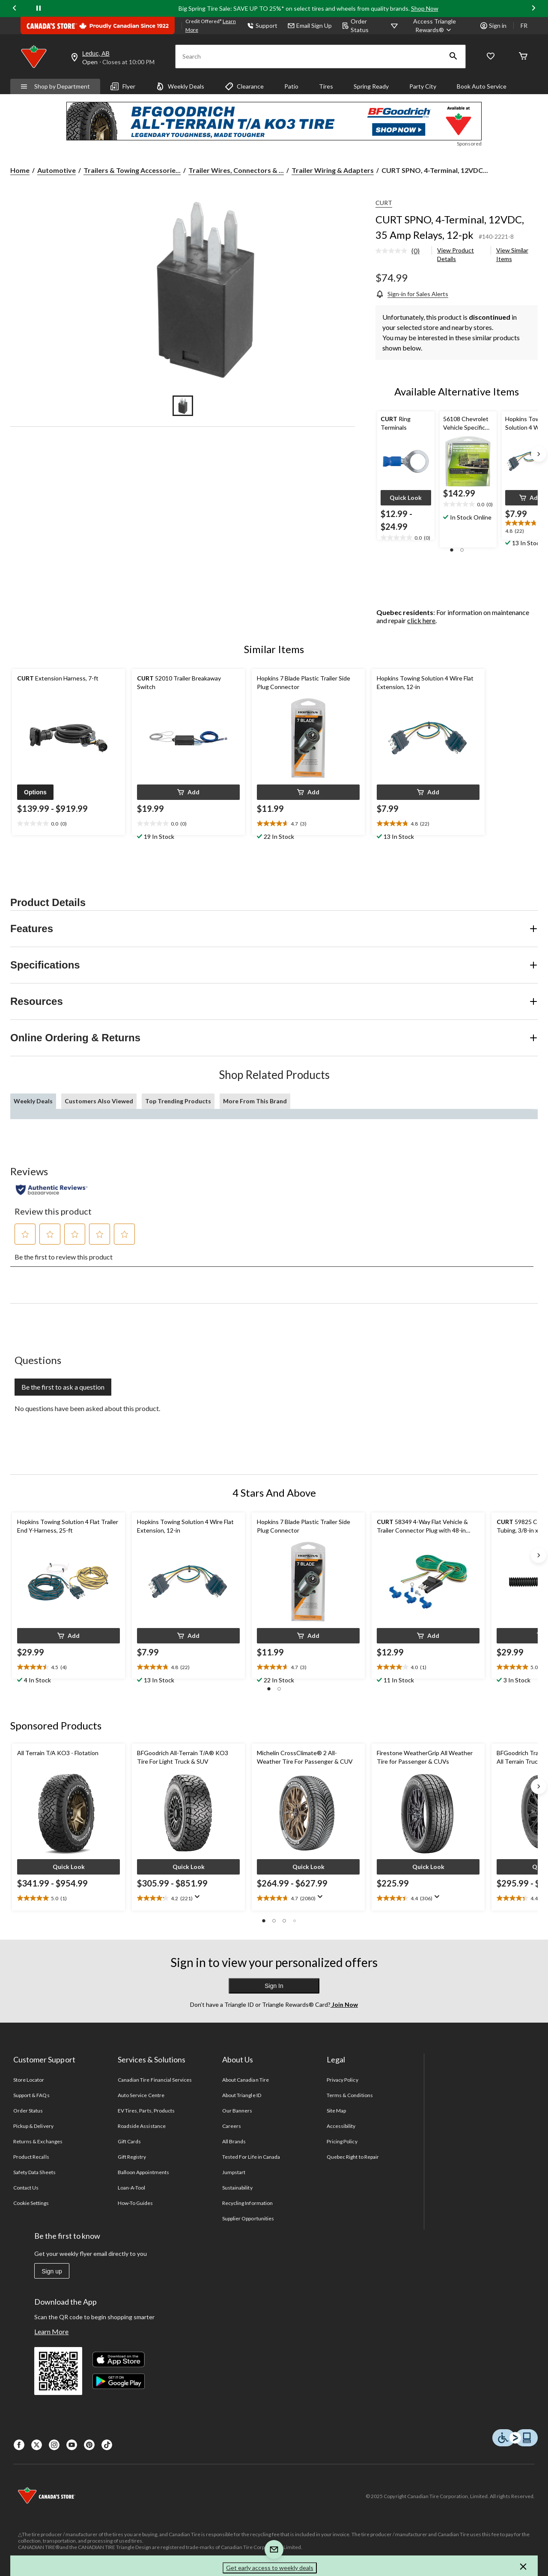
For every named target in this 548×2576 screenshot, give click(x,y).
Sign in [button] (493, 25)
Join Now (344, 2004)
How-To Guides (135, 2203)
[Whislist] (490, 57)
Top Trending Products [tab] (178, 1101)
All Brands (234, 2141)
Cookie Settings (31, 2203)
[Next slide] (533, 9)
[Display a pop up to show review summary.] (199, 1899)
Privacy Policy (342, 2080)
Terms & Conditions (350, 2095)
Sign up (52, 2271)
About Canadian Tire (245, 2080)
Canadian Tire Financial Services (155, 2080)
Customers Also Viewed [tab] (99, 1101)
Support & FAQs (31, 2095)
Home (20, 170)
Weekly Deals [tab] (33, 1101)
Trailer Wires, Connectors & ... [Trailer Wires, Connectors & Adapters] (236, 170)
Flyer (122, 86)
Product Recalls (31, 2157)
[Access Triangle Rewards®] (435, 25)
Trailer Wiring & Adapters (333, 170)
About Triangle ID (241, 2095)
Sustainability (237, 2187)
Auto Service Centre (141, 2095)
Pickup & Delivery (33, 2126)
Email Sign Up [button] (310, 25)
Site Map (336, 2110)
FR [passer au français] (524, 25)
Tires (326, 86)
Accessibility (341, 2126)
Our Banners (237, 2110)
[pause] (38, 8)
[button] (453, 56)
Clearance (244, 86)
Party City (422, 86)
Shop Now (424, 8)
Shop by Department (55, 86)
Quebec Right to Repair (353, 2157)
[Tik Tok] (106, 2444)
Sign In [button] (274, 1985)
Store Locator (29, 2080)
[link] (400, 251)
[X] (36, 2444)
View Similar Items (512, 254)
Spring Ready (371, 86)
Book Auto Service (481, 86)
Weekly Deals (180, 86)
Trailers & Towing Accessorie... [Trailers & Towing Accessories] (132, 170)
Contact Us (26, 2187)
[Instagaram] (54, 2444)
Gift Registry (132, 2157)
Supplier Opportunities (248, 2218)
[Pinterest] (89, 2444)
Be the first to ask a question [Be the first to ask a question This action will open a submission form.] (62, 1387)
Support (262, 25)
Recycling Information (247, 2203)
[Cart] (523, 57)
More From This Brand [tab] (255, 1101)
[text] (406, 538)
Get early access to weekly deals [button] (269, 2567)
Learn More (51, 2331)
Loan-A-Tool (131, 2187)
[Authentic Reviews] (52, 1189)
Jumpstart (233, 2172)
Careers (231, 2126)
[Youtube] (71, 2444)
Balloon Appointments (143, 2172)
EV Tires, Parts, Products (146, 2110)
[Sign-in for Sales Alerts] (411, 293)
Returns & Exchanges (38, 2141)
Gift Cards (129, 2141)
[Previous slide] (14, 9)
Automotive (56, 170)
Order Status (355, 25)
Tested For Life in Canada (251, 2157)
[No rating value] (393, 251)
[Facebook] (19, 2444)
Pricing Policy (342, 2141)
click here (421, 620)
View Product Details (455, 254)
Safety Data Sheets (34, 2172)
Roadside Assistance (142, 2126)
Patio (291, 86)
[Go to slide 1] (183, 405)
